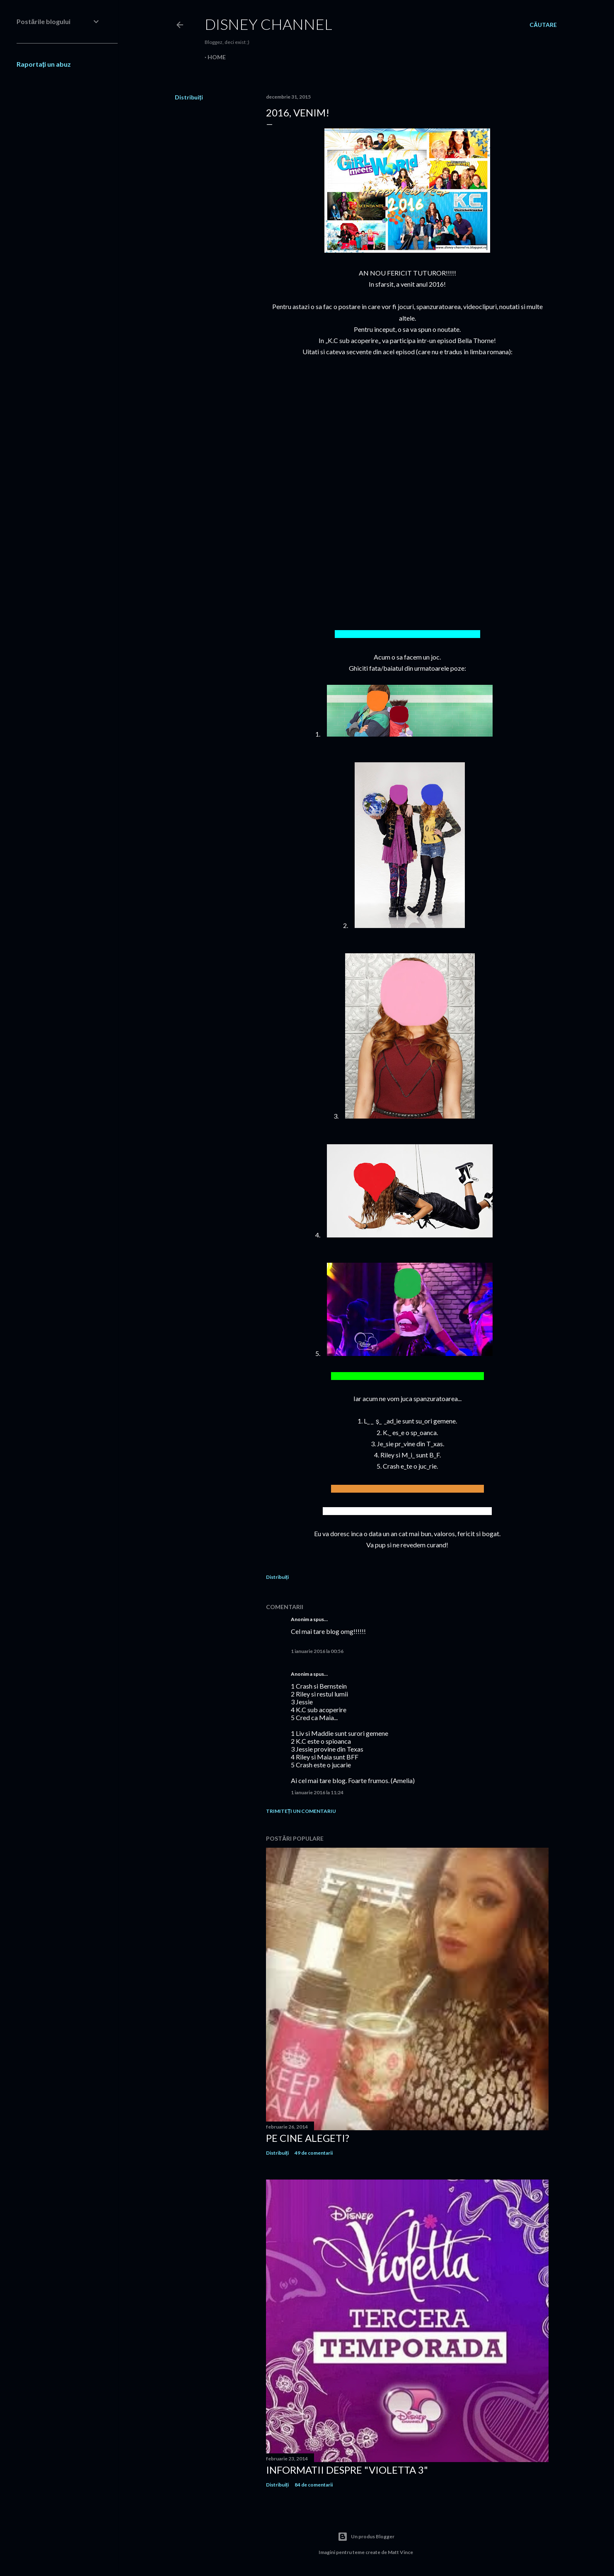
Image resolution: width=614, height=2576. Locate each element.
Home (217, 56)
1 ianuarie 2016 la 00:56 (317, 1651)
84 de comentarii (314, 2485)
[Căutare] (543, 25)
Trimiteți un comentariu (301, 1811)
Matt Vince (400, 2552)
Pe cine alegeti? (307, 2138)
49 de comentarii (314, 2153)
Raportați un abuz (44, 64)
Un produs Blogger (366, 2537)
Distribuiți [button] (189, 97)
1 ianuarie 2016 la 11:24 (317, 1792)
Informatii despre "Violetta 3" (347, 2470)
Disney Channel (268, 24)
